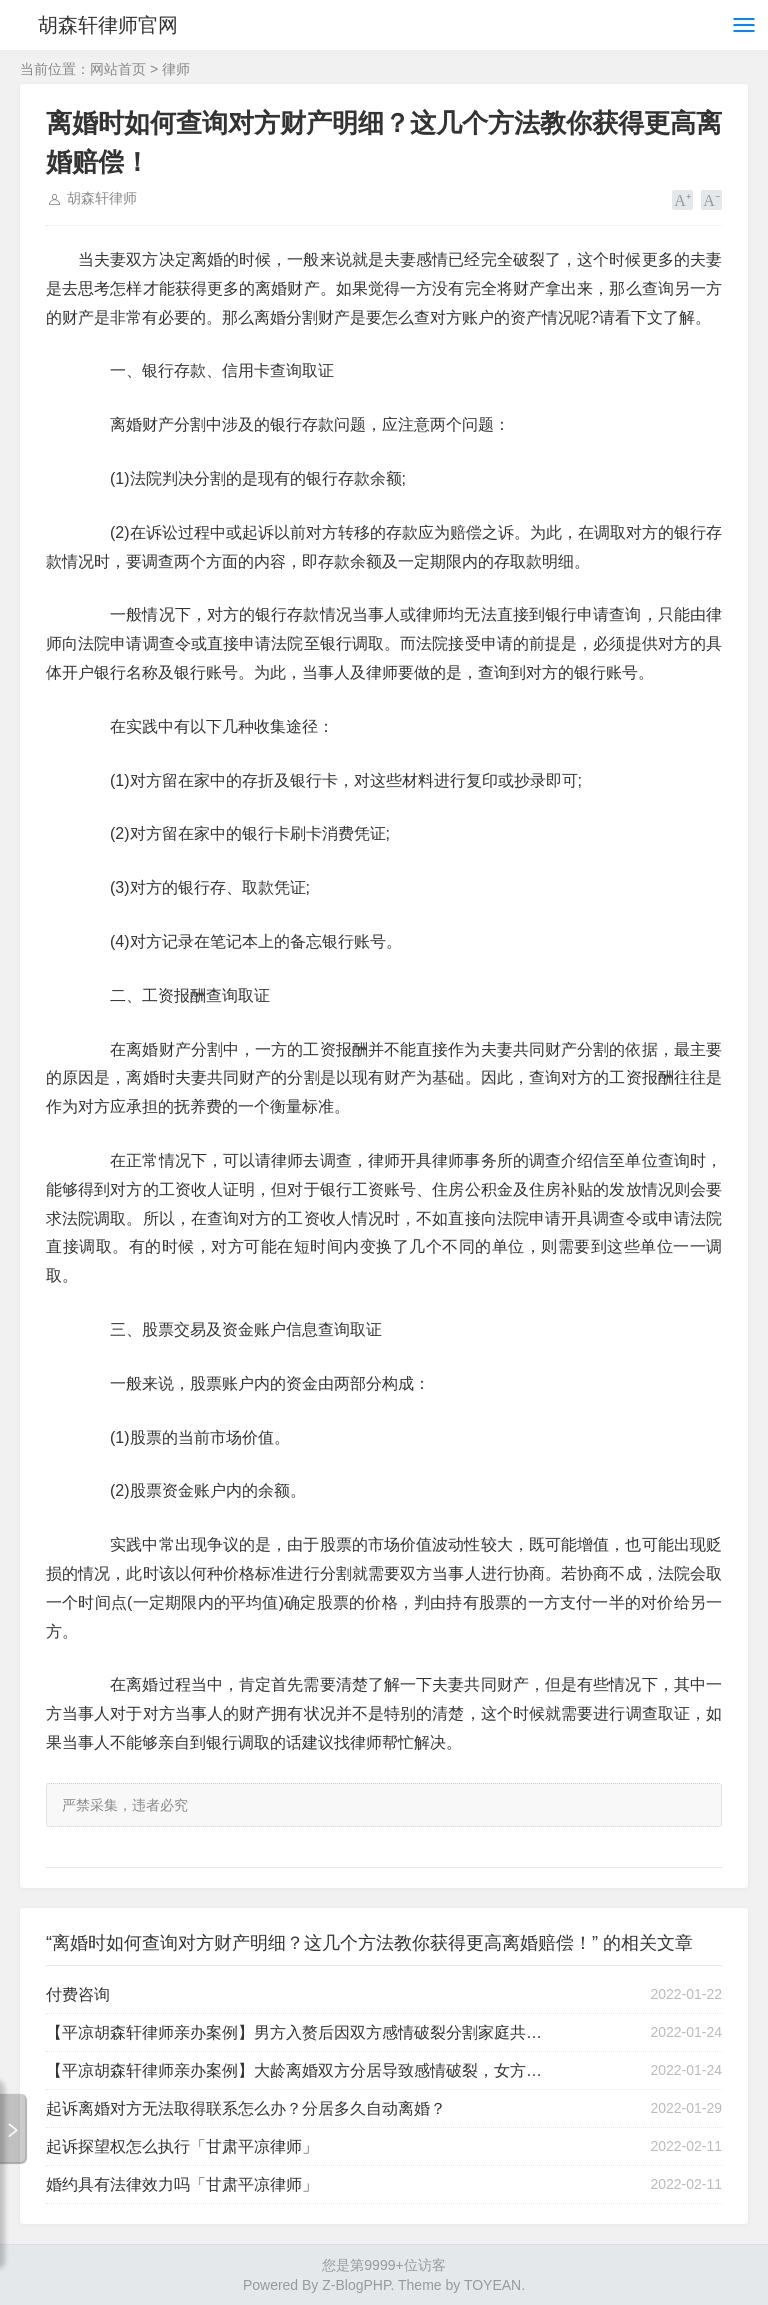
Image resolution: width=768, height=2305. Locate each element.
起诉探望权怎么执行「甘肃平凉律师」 (182, 2146)
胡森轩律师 (102, 198)
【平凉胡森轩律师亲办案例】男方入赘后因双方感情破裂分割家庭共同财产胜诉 (299, 2032)
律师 (176, 69)
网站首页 (118, 69)
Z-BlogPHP (356, 2285)
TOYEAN (492, 2285)
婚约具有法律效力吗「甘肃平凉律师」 (182, 2184)
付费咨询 (78, 1994)
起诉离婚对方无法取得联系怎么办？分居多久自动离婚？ (246, 2108)
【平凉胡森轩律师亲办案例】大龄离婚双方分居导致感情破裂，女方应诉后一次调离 (299, 2070)
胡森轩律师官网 (108, 25)
